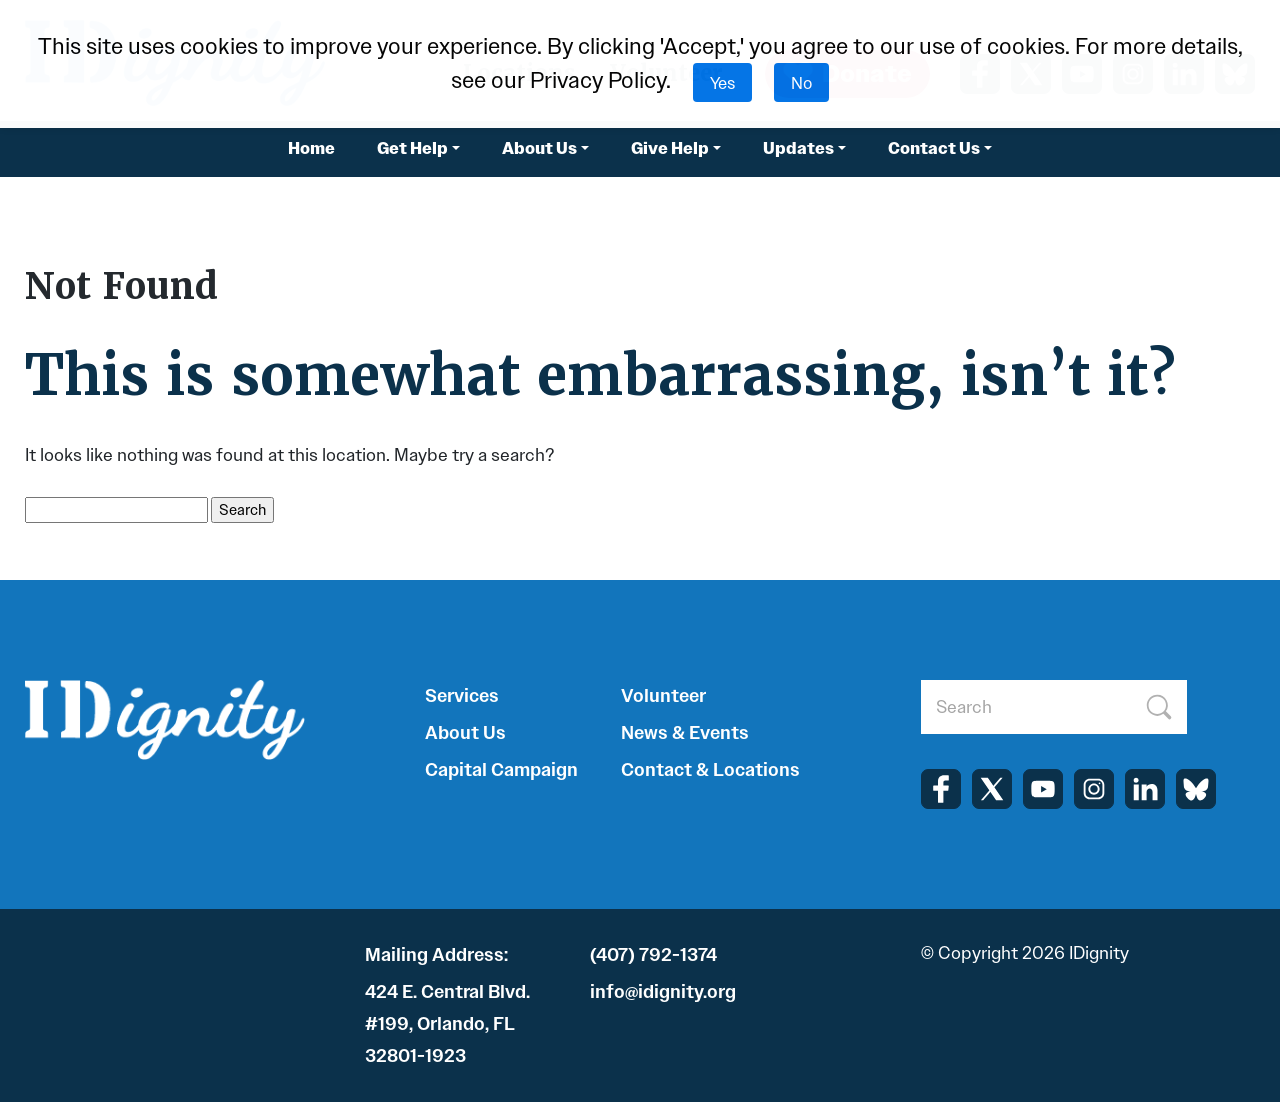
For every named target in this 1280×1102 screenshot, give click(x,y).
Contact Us (934, 148)
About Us (539, 148)
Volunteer (663, 696)
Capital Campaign (501, 770)
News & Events (685, 733)
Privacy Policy (598, 80)
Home (311, 148)
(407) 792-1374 (653, 955)
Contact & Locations (710, 770)
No (801, 82)
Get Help (412, 148)
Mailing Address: (436, 955)
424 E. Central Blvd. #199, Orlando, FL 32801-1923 (447, 1024)
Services (462, 696)
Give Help (670, 148)
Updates (798, 148)
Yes (722, 82)
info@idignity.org (663, 992)
